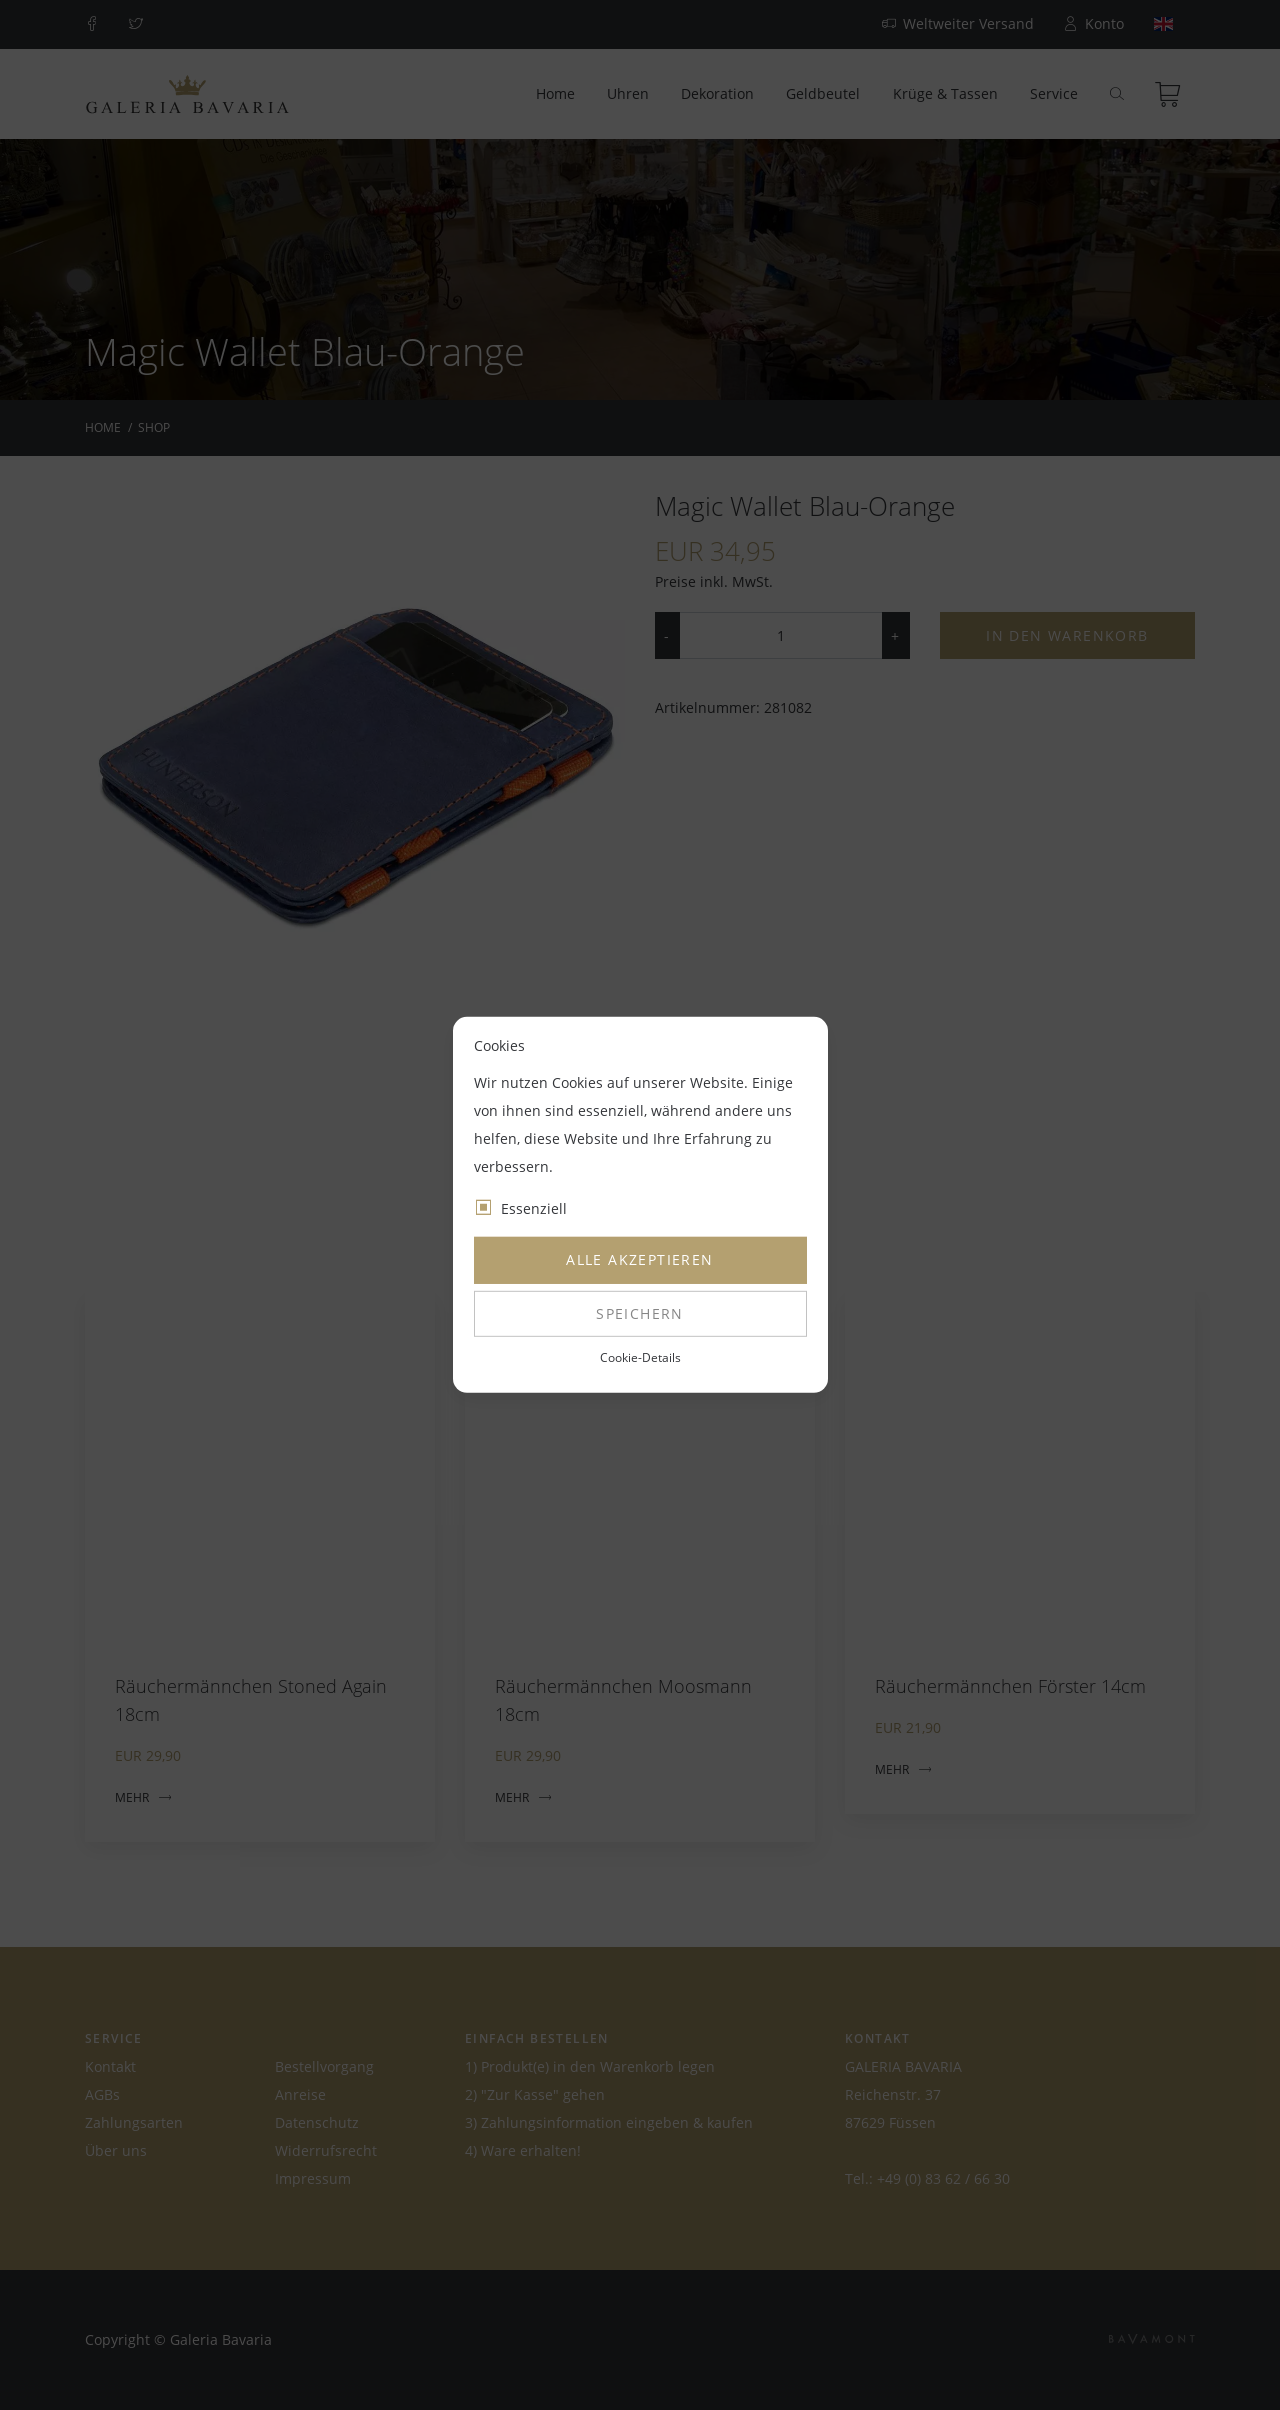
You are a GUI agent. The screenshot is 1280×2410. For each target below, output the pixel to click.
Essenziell (534, 1208)
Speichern (640, 1313)
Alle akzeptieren (639, 1259)
